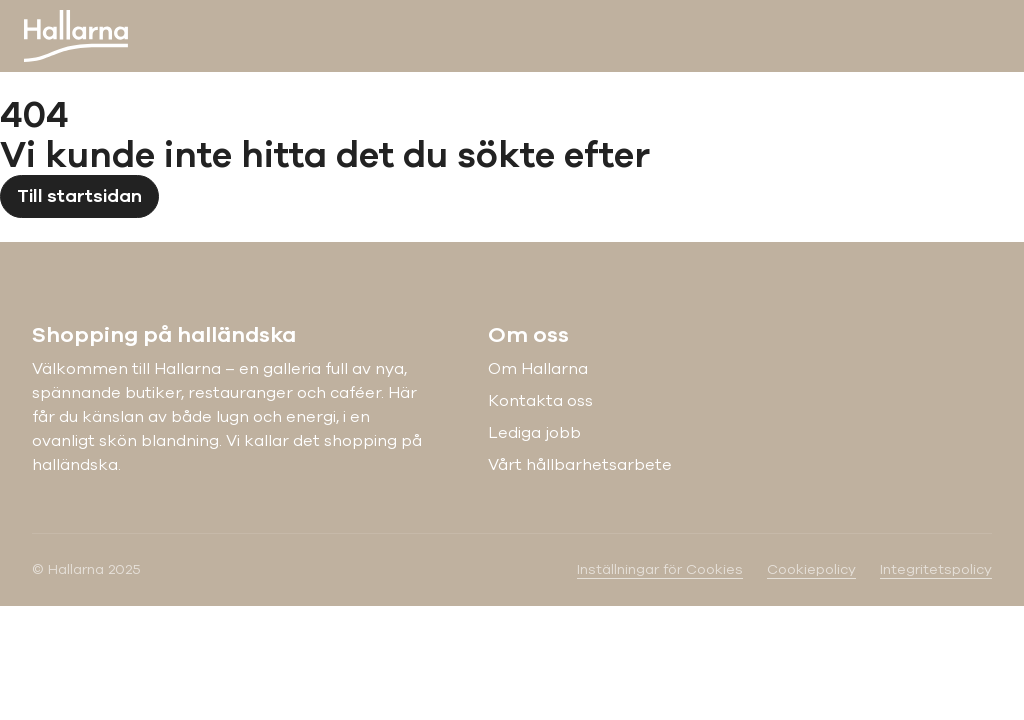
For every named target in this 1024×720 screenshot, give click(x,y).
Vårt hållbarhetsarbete (580, 465)
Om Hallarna (538, 369)
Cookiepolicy (811, 569)
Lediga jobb (534, 433)
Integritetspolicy (936, 569)
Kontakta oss (540, 401)
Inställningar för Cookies (660, 569)
